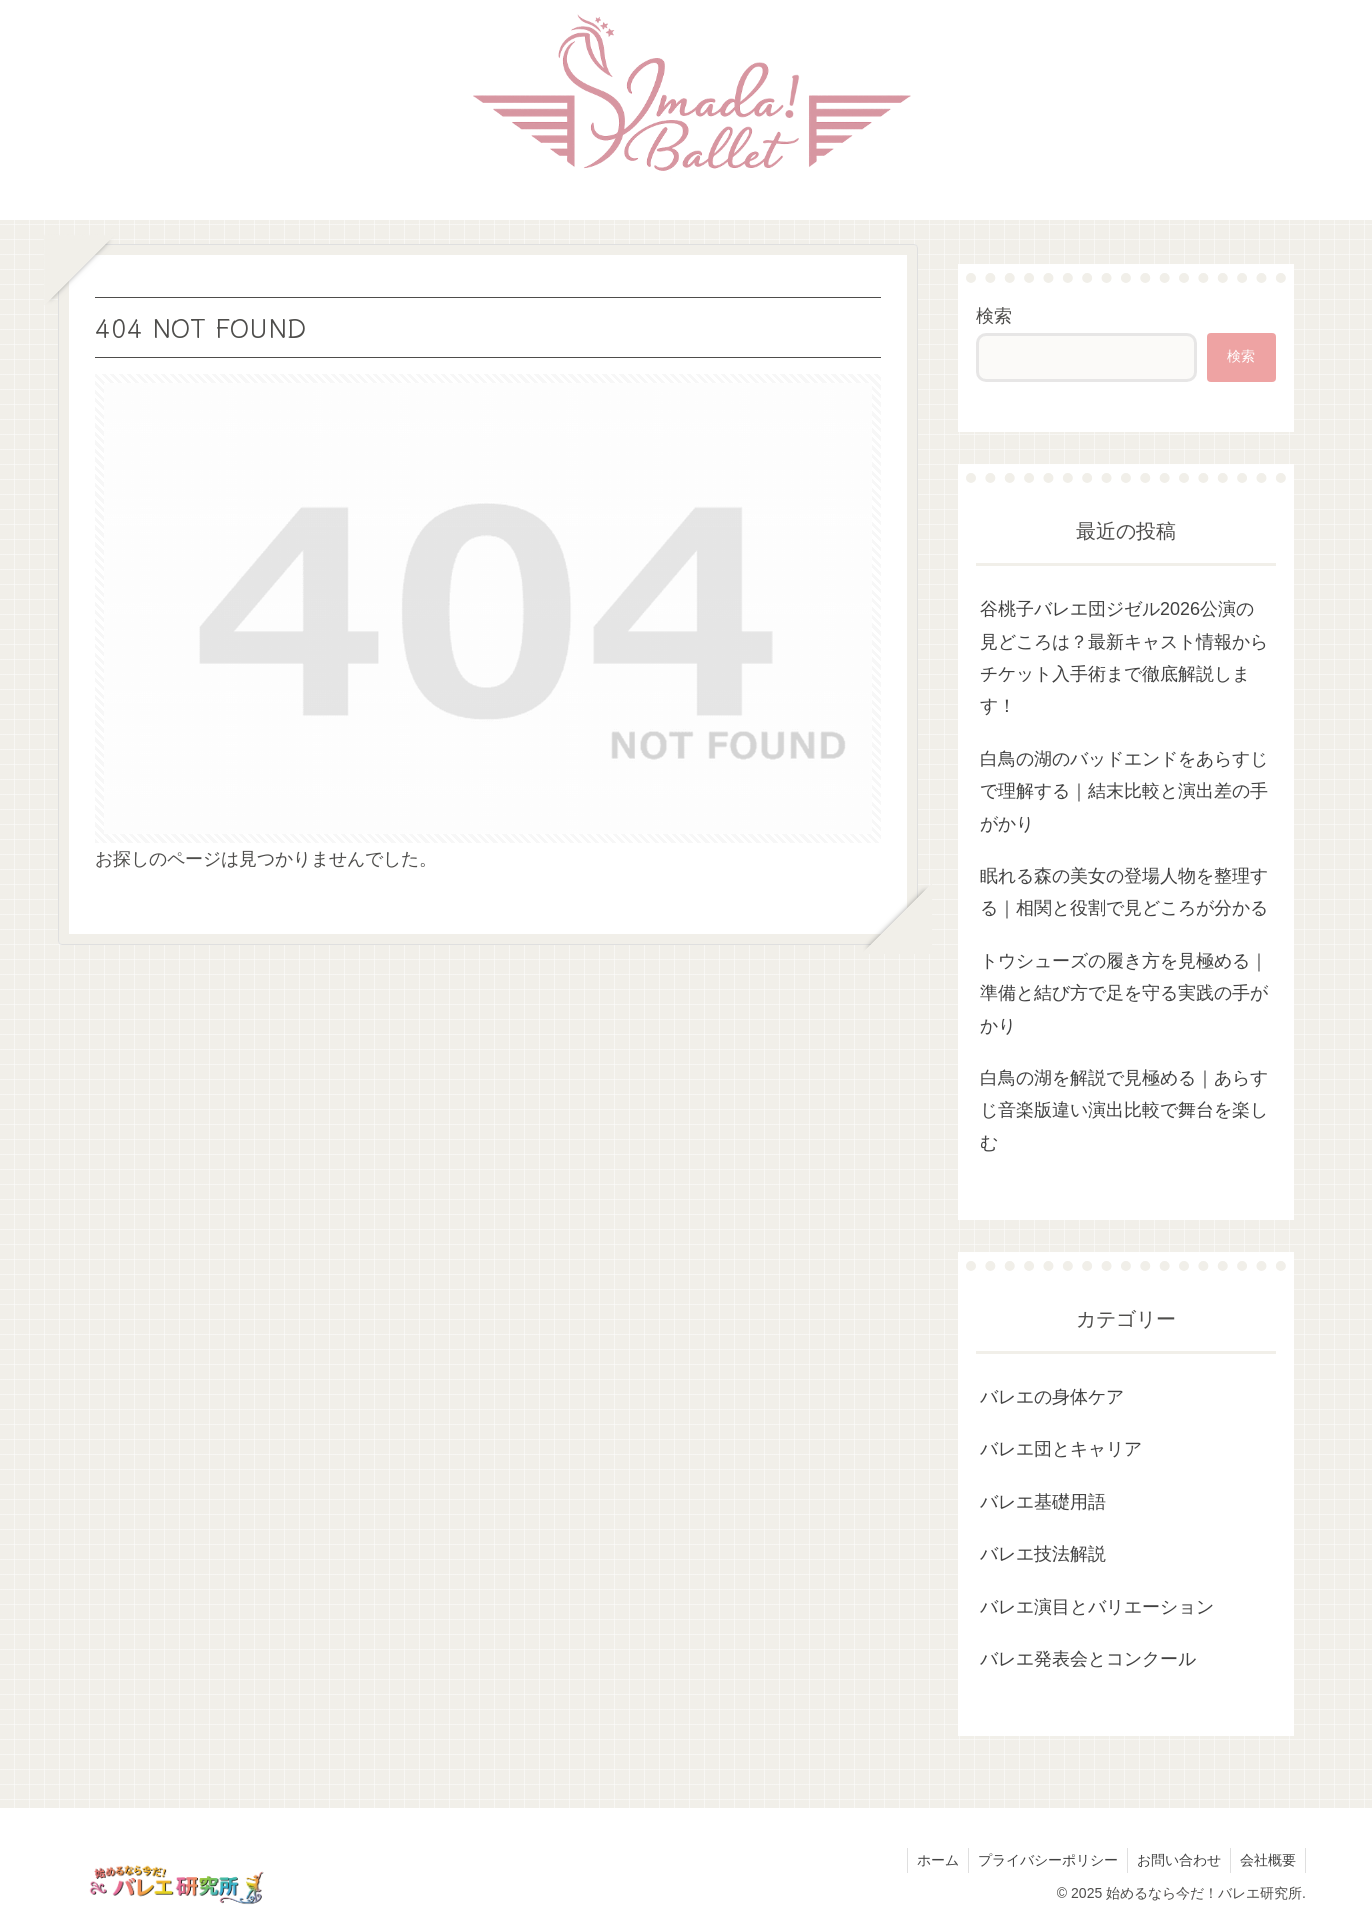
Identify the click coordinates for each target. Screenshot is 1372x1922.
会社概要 (1267, 1860)
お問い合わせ (1176, 1860)
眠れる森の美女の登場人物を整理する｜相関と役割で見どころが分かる (1124, 892)
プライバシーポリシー (1043, 1860)
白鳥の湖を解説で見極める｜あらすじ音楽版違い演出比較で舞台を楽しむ (1124, 1110)
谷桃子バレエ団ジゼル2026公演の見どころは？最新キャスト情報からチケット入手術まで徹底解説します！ (1124, 657)
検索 (994, 316)
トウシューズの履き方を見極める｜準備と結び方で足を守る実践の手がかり (1124, 993)
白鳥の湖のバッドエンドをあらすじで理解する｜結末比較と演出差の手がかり (1124, 791)
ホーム (931, 1860)
